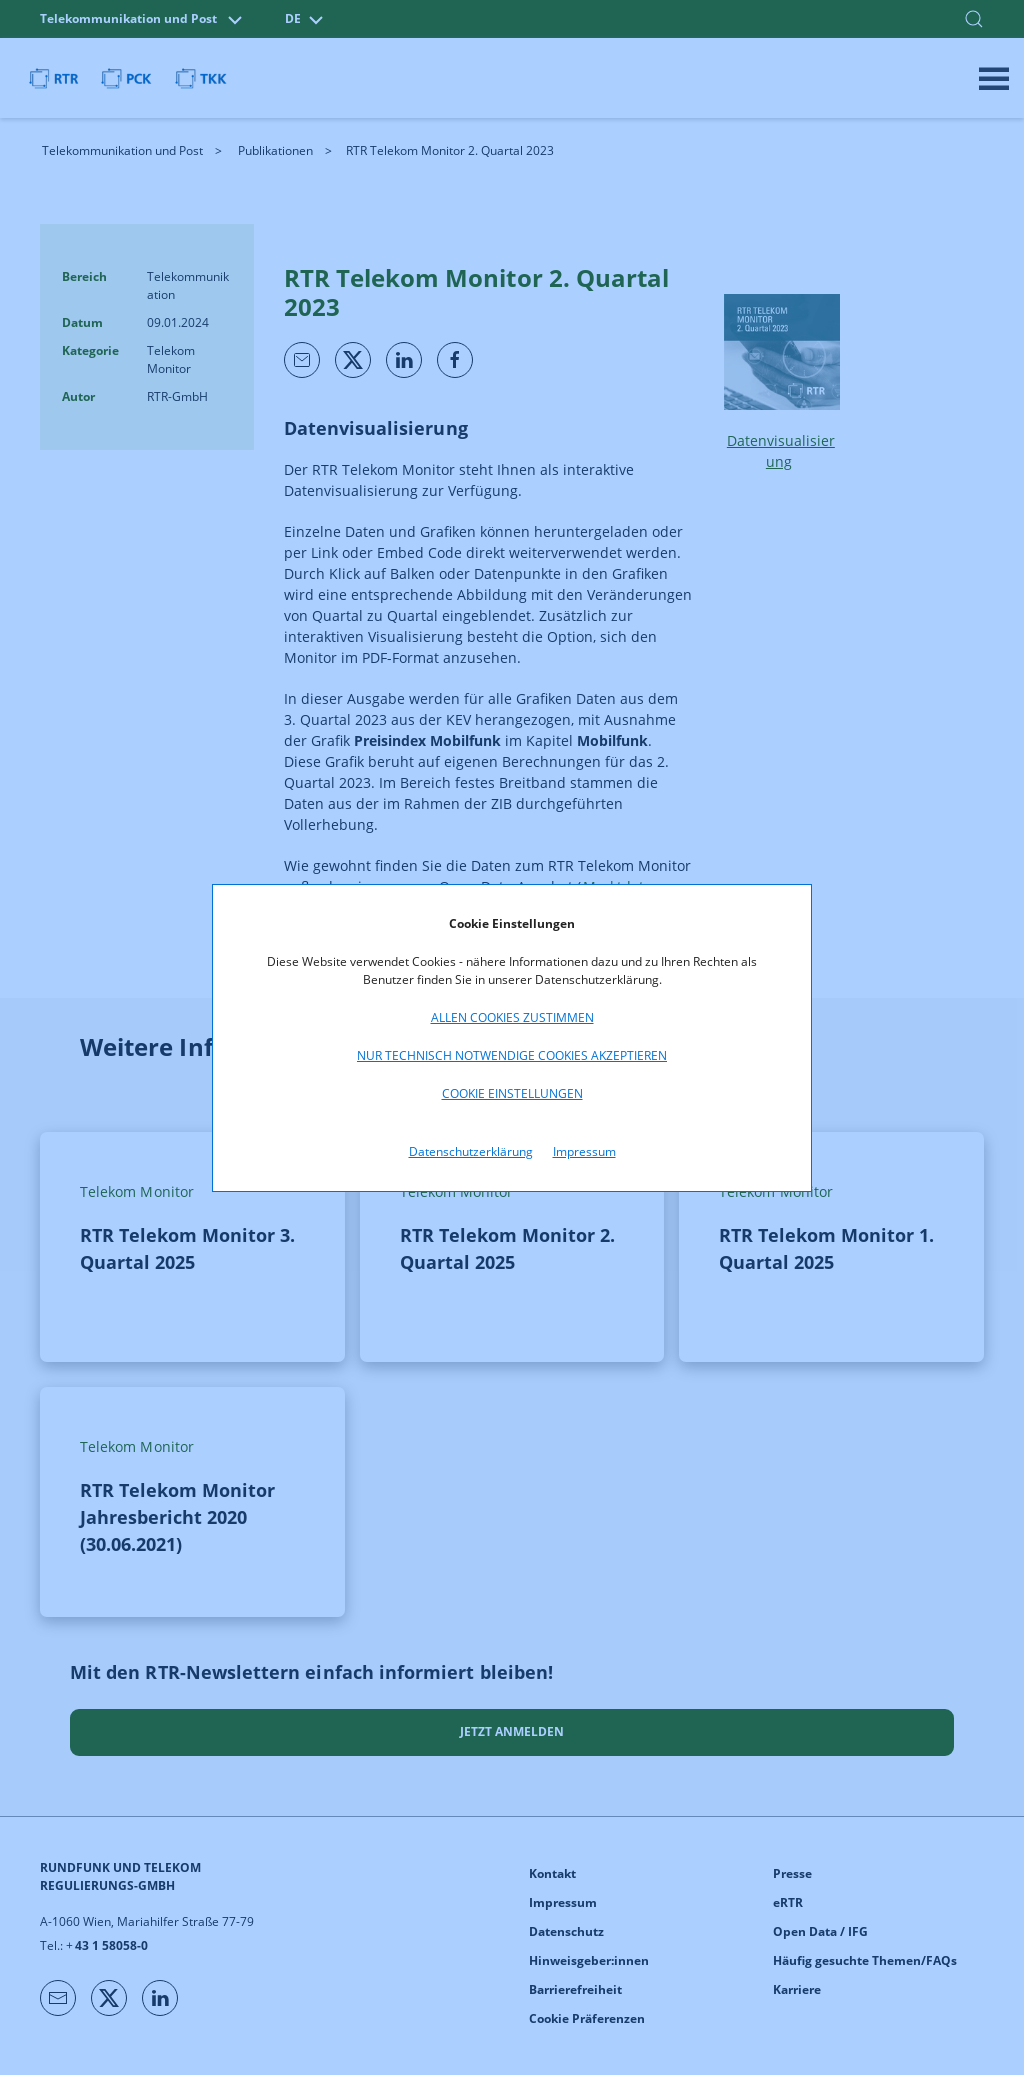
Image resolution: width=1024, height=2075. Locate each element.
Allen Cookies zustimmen (512, 1017)
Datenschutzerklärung (471, 1151)
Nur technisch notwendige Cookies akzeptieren (512, 1055)
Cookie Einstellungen (512, 1093)
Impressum (584, 1151)
